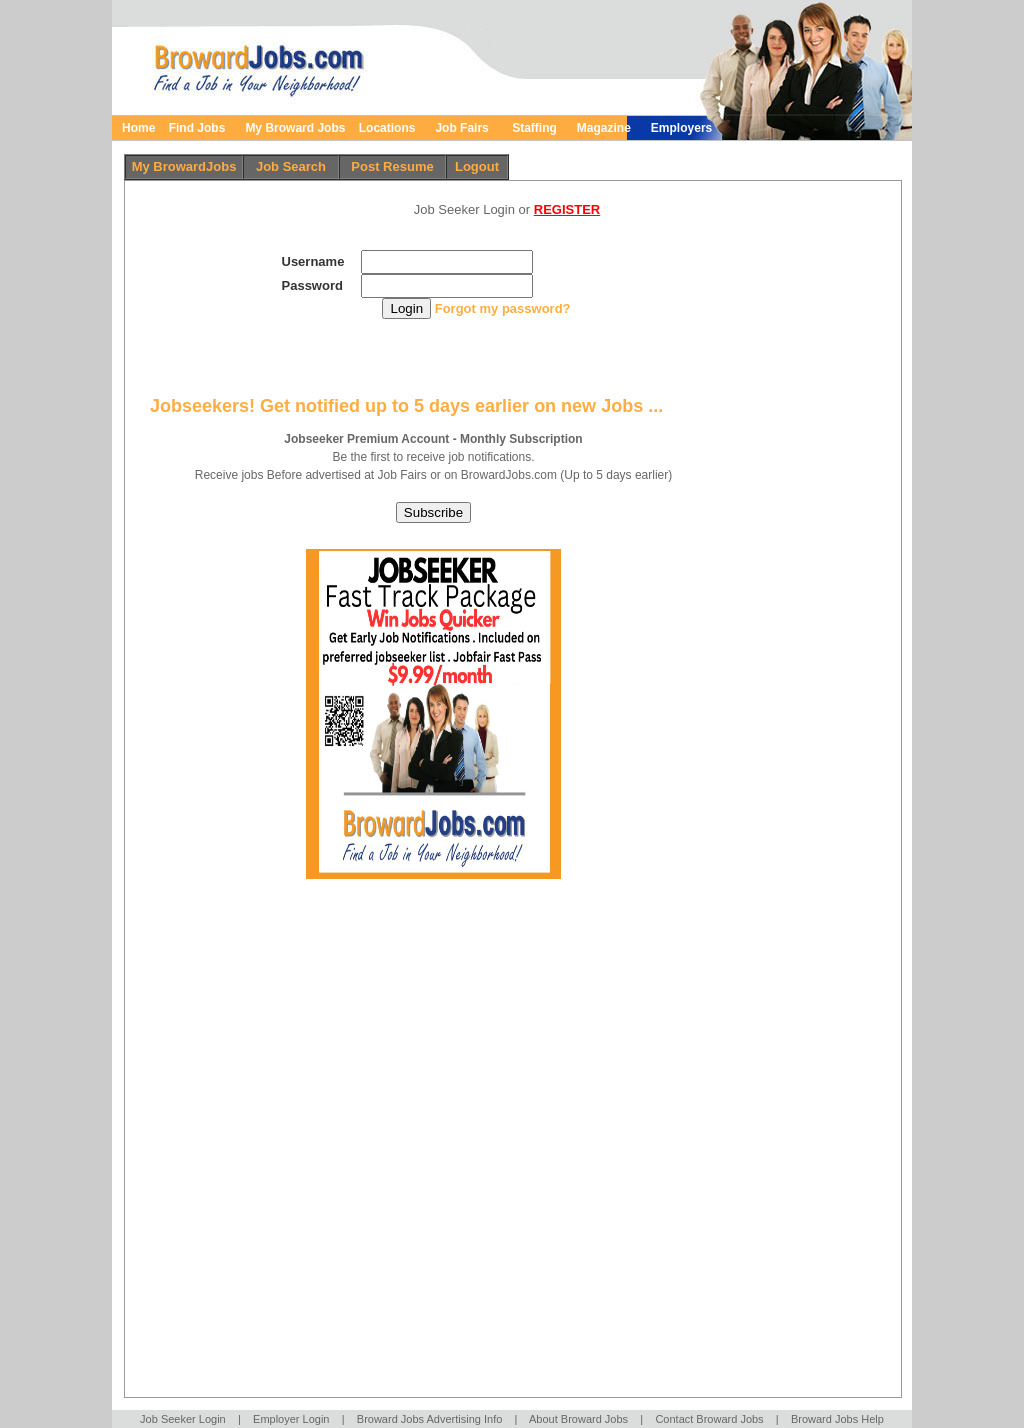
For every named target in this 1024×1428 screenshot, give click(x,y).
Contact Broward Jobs (709, 1419)
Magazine (604, 128)
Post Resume (392, 166)
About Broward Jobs (578, 1419)
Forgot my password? (503, 308)
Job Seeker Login (183, 1419)
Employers (681, 128)
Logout (477, 166)
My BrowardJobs (184, 166)
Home (138, 128)
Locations (387, 128)
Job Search (291, 166)
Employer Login (291, 1419)
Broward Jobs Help (837, 1419)
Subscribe (433, 512)
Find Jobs (196, 128)
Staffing (534, 128)
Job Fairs (467, 128)
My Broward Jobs (295, 128)
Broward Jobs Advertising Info (430, 1419)
